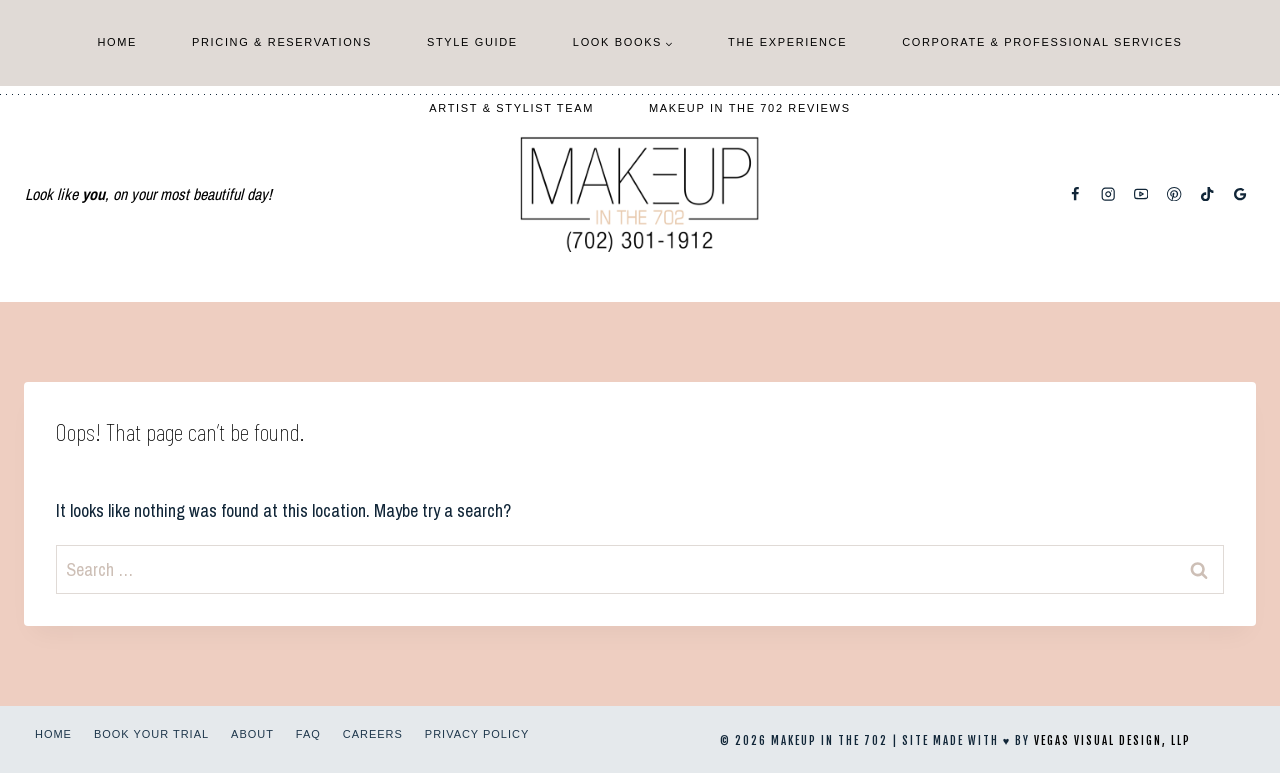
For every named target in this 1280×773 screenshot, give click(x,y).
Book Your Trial (151, 734)
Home (117, 42)
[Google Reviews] (1240, 194)
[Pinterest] (1174, 194)
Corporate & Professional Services (1042, 42)
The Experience (787, 42)
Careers (373, 734)
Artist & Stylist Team (511, 108)
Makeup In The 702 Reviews (750, 108)
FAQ (308, 734)
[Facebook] (1075, 194)
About (252, 734)
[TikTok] (1207, 194)
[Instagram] (1108, 194)
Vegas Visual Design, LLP (1112, 741)
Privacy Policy (477, 734)
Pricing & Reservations (282, 42)
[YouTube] (1141, 194)
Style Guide (472, 42)
